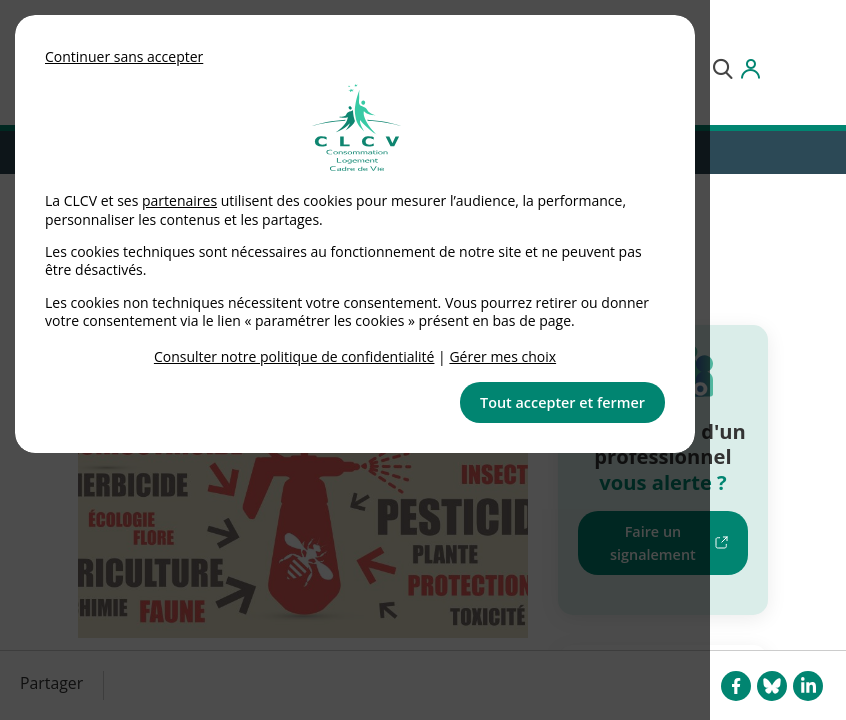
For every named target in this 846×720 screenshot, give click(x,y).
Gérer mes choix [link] (502, 356)
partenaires (179, 200)
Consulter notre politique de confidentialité (294, 356)
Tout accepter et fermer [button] (562, 402)
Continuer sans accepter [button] (124, 56)
